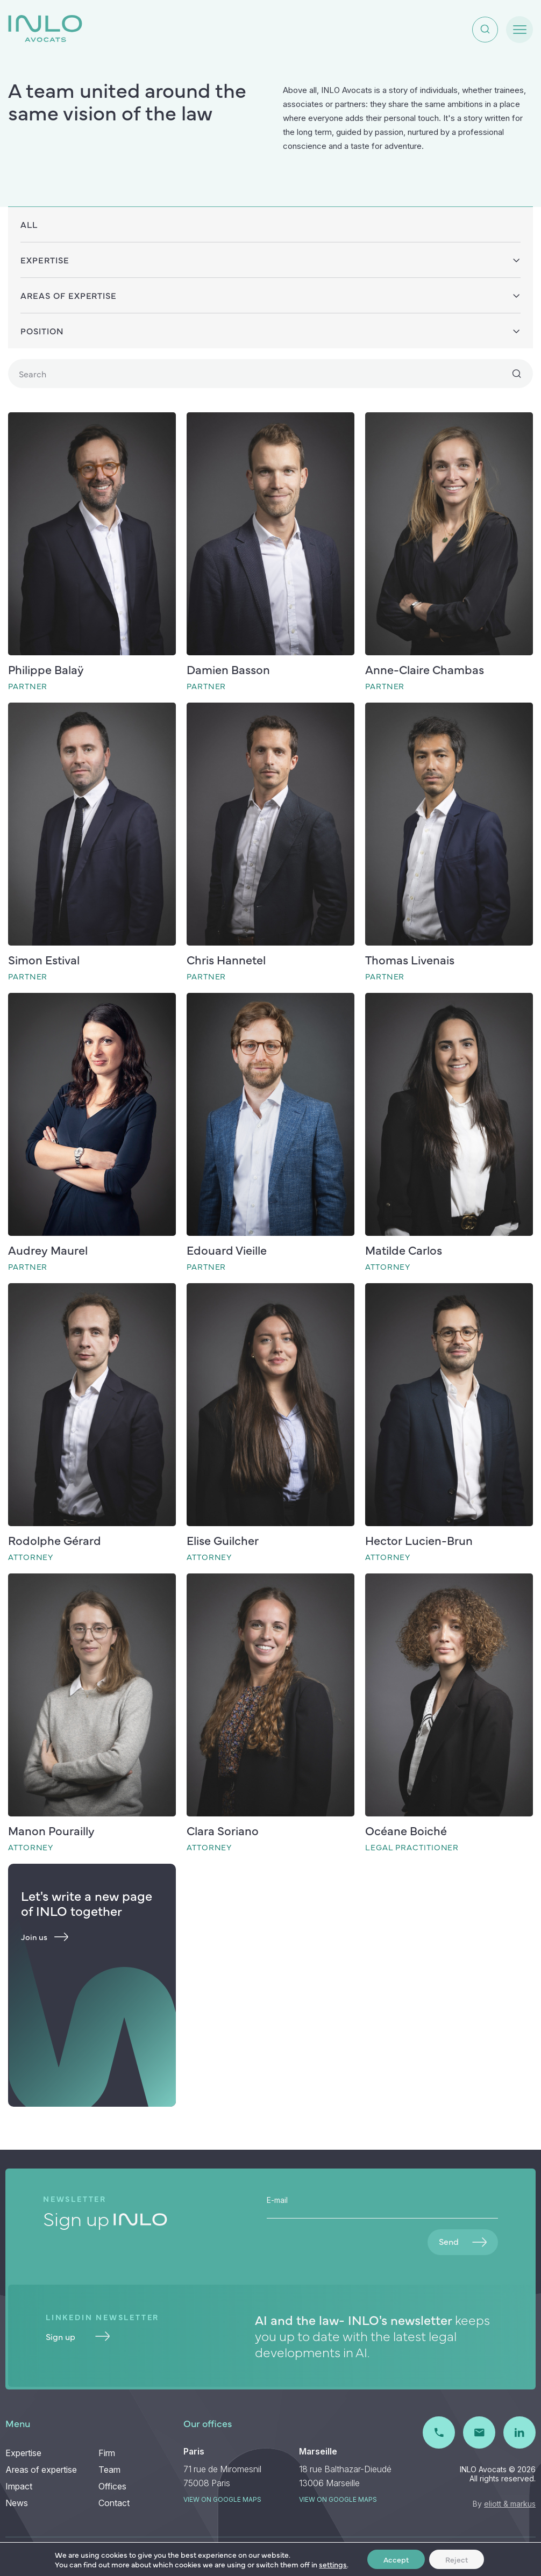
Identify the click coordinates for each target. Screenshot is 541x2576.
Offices (112, 2486)
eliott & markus (510, 2503)
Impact (18, 2486)
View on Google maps (222, 2499)
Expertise (23, 2453)
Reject (456, 2559)
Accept (396, 2559)
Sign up (78, 2336)
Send (463, 2241)
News (16, 2503)
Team (109, 2469)
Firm (106, 2453)
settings (333, 2564)
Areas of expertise (41, 2469)
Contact (114, 2503)
